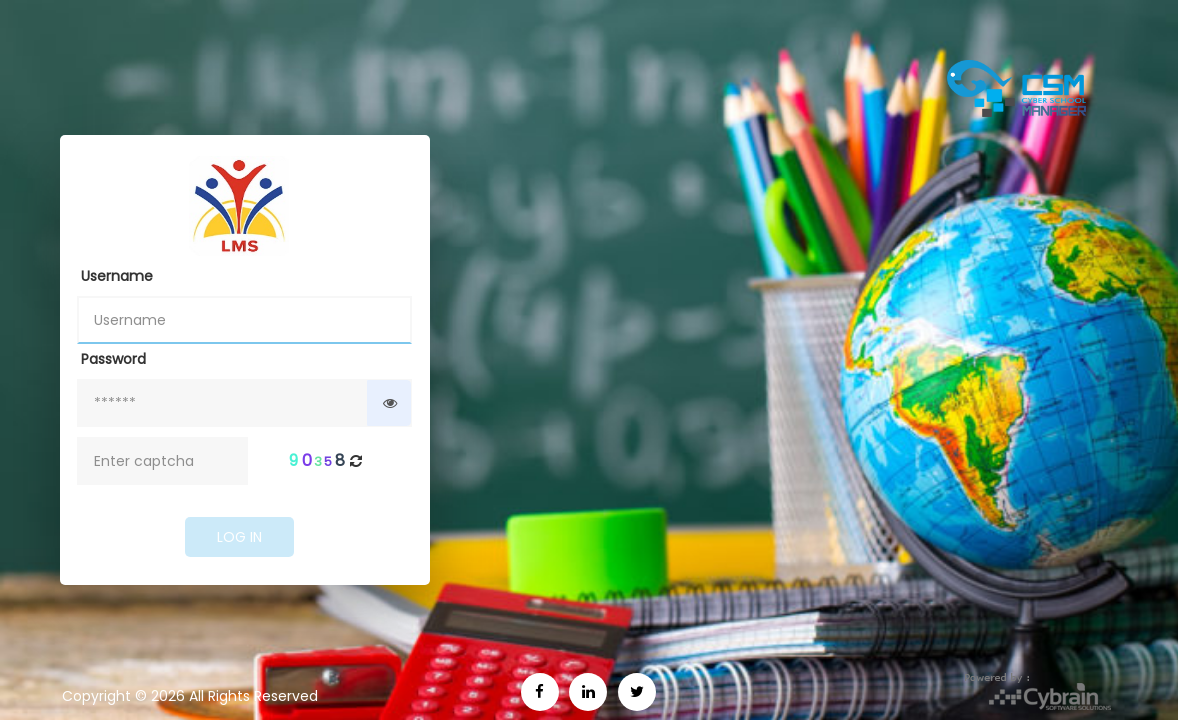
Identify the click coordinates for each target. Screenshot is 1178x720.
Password (113, 359)
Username (117, 276)
